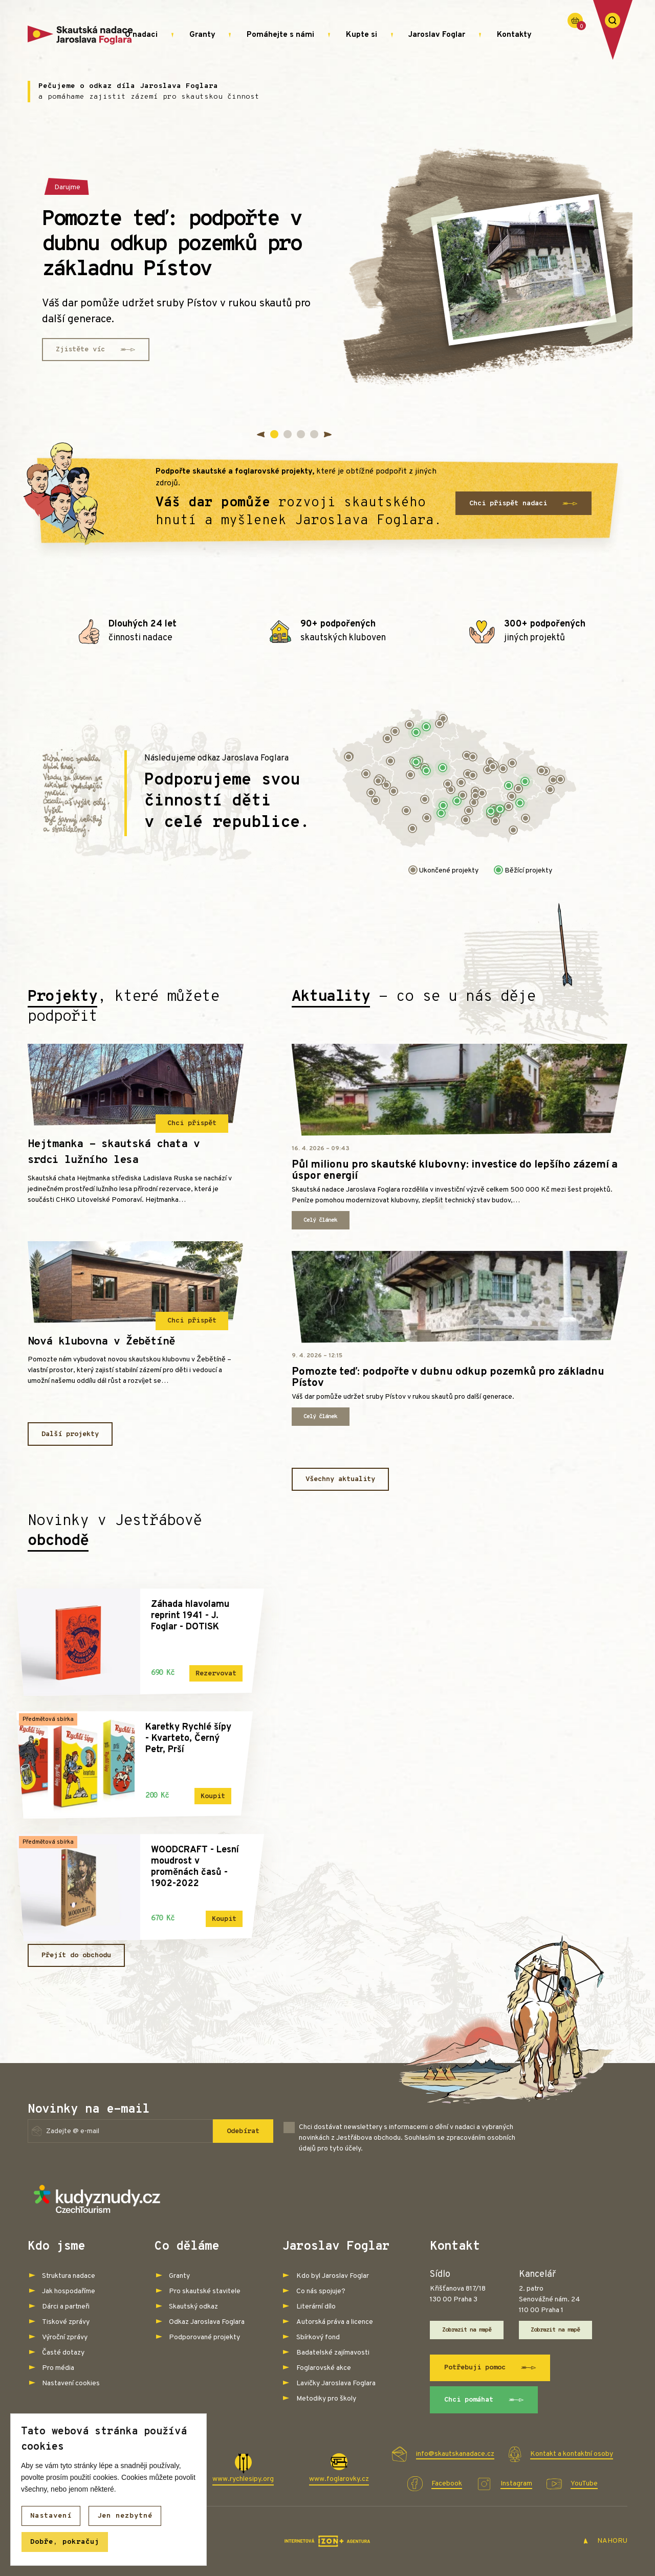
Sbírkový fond (318, 2337)
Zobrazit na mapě (466, 2330)
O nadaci (141, 35)
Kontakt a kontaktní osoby (571, 2454)
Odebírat (243, 2131)
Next (327, 434)
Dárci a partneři (66, 2306)
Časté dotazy (63, 2352)
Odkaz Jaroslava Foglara (207, 2322)
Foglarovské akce (323, 2368)
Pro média (58, 2368)
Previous (262, 434)
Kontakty (514, 35)
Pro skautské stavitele (205, 2291)
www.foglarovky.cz (339, 2479)
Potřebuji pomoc (490, 2368)
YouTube (584, 2483)
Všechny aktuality (340, 1479)
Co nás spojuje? (320, 2291)
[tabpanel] (327, 269)
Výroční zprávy (65, 2337)
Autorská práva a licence (334, 2322)
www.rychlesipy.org (243, 2479)
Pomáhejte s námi (280, 35)
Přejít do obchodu (76, 1955)
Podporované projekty (204, 2337)
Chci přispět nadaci (523, 504)
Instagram (516, 2483)
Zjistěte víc (96, 350)
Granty (202, 35)
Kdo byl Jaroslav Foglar (332, 2276)
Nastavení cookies (71, 2383)
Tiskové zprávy (66, 2322)
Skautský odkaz (193, 2306)
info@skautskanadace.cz (455, 2454)
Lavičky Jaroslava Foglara (336, 2383)
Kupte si (361, 35)
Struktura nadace (68, 2276)
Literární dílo (316, 2306)
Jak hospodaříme (68, 2291)
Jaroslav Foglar (436, 35)
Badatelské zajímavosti (332, 2352)
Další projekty (70, 1434)
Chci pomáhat (484, 2400)
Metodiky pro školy (326, 2398)
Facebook (446, 2483)
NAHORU (605, 2541)
